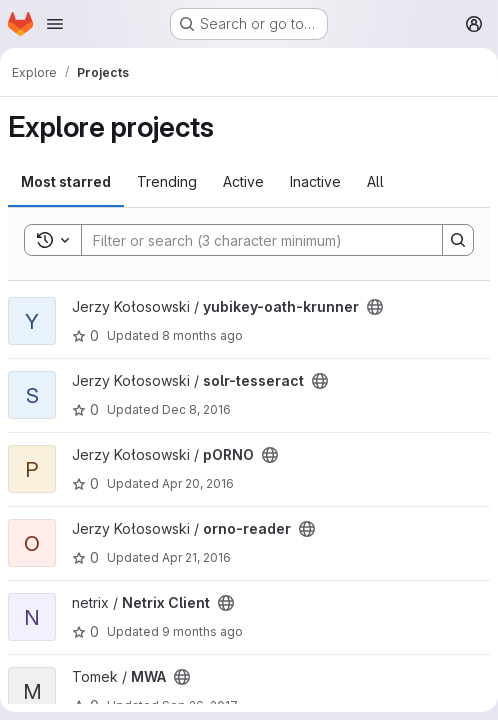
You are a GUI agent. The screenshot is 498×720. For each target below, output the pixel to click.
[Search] (252, 240)
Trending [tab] (167, 181)
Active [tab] (243, 181)
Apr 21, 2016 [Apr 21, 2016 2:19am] (196, 557)
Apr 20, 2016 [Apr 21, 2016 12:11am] (198, 483)
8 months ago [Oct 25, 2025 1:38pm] (202, 335)
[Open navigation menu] (55, 24)
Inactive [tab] (315, 181)
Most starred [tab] (66, 181)
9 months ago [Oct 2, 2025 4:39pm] (202, 631)
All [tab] (375, 181)
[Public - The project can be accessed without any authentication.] (375, 307)
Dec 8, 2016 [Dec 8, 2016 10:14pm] (196, 409)
